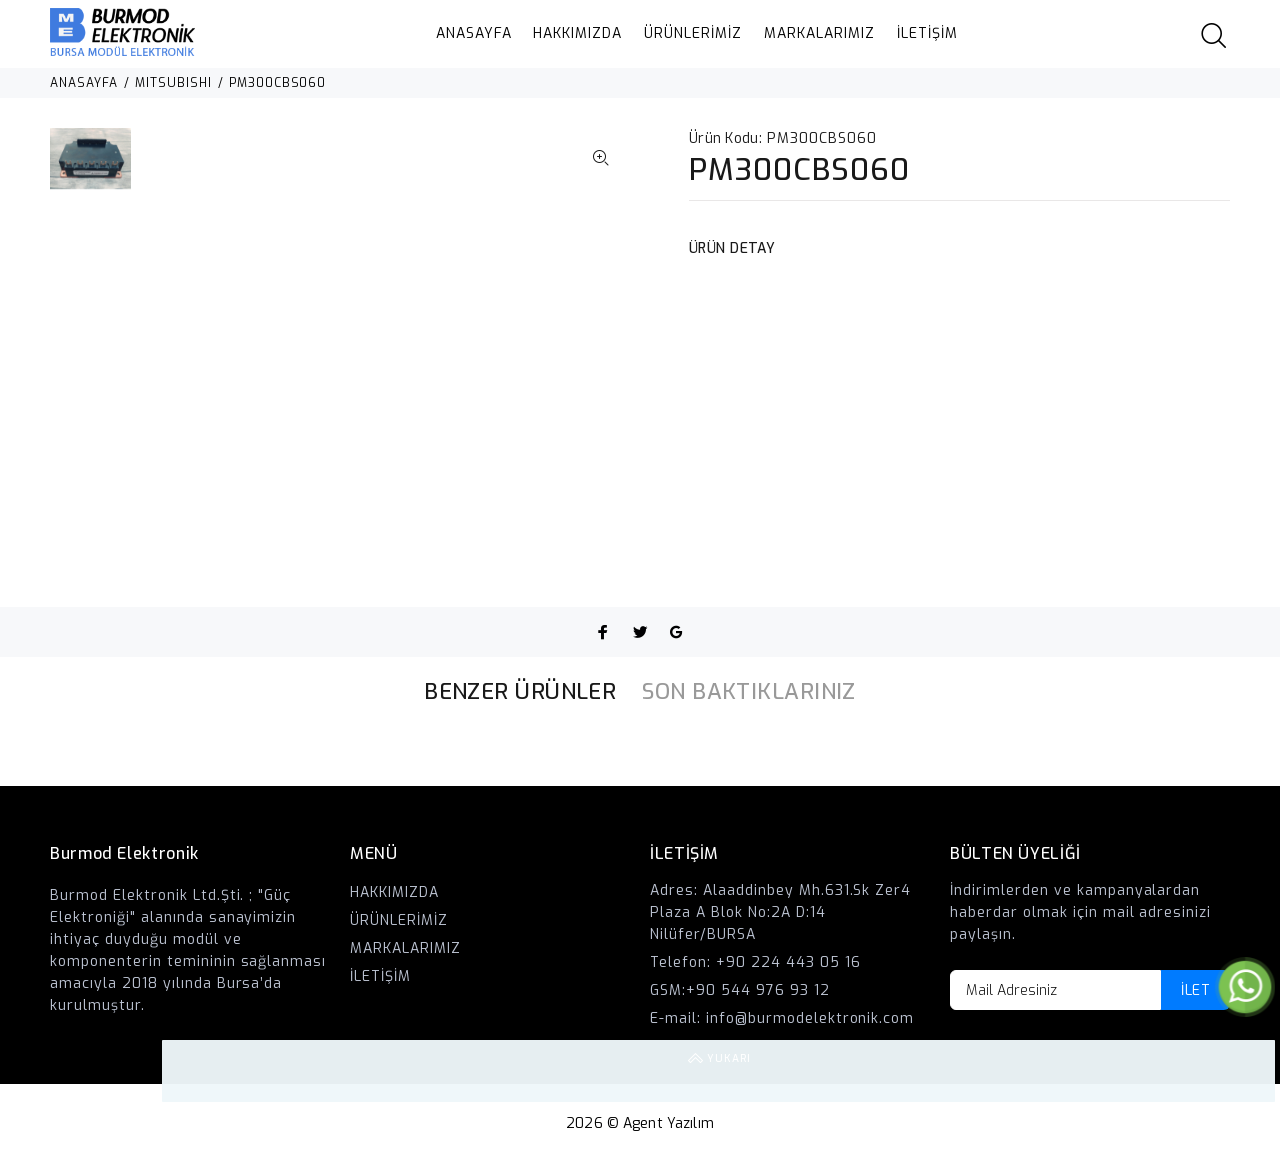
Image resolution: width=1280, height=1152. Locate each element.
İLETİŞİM (927, 33)
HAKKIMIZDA (577, 33)
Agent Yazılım (668, 1123)
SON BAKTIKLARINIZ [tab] (748, 691)
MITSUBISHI (173, 83)
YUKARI (1244, 1071)
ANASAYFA (474, 33)
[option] (90, 168)
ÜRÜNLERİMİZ (693, 33)
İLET (1195, 990)
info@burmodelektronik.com (810, 1018)
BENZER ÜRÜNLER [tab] (520, 691)
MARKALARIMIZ (819, 33)
